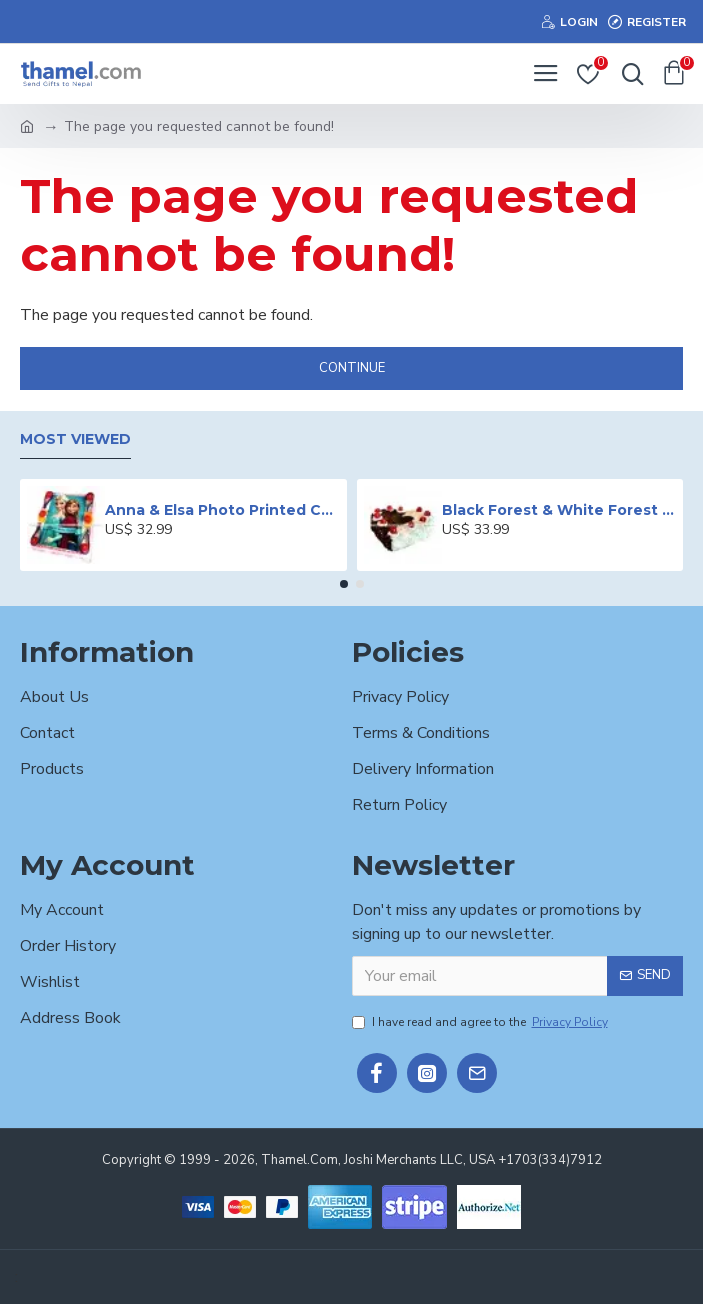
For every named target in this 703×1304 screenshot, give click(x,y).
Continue (352, 368)
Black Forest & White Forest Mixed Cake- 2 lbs (559, 510)
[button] (344, 584)
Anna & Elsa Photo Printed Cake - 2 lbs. (222, 510)
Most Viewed (75, 439)
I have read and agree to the (481, 1022)
